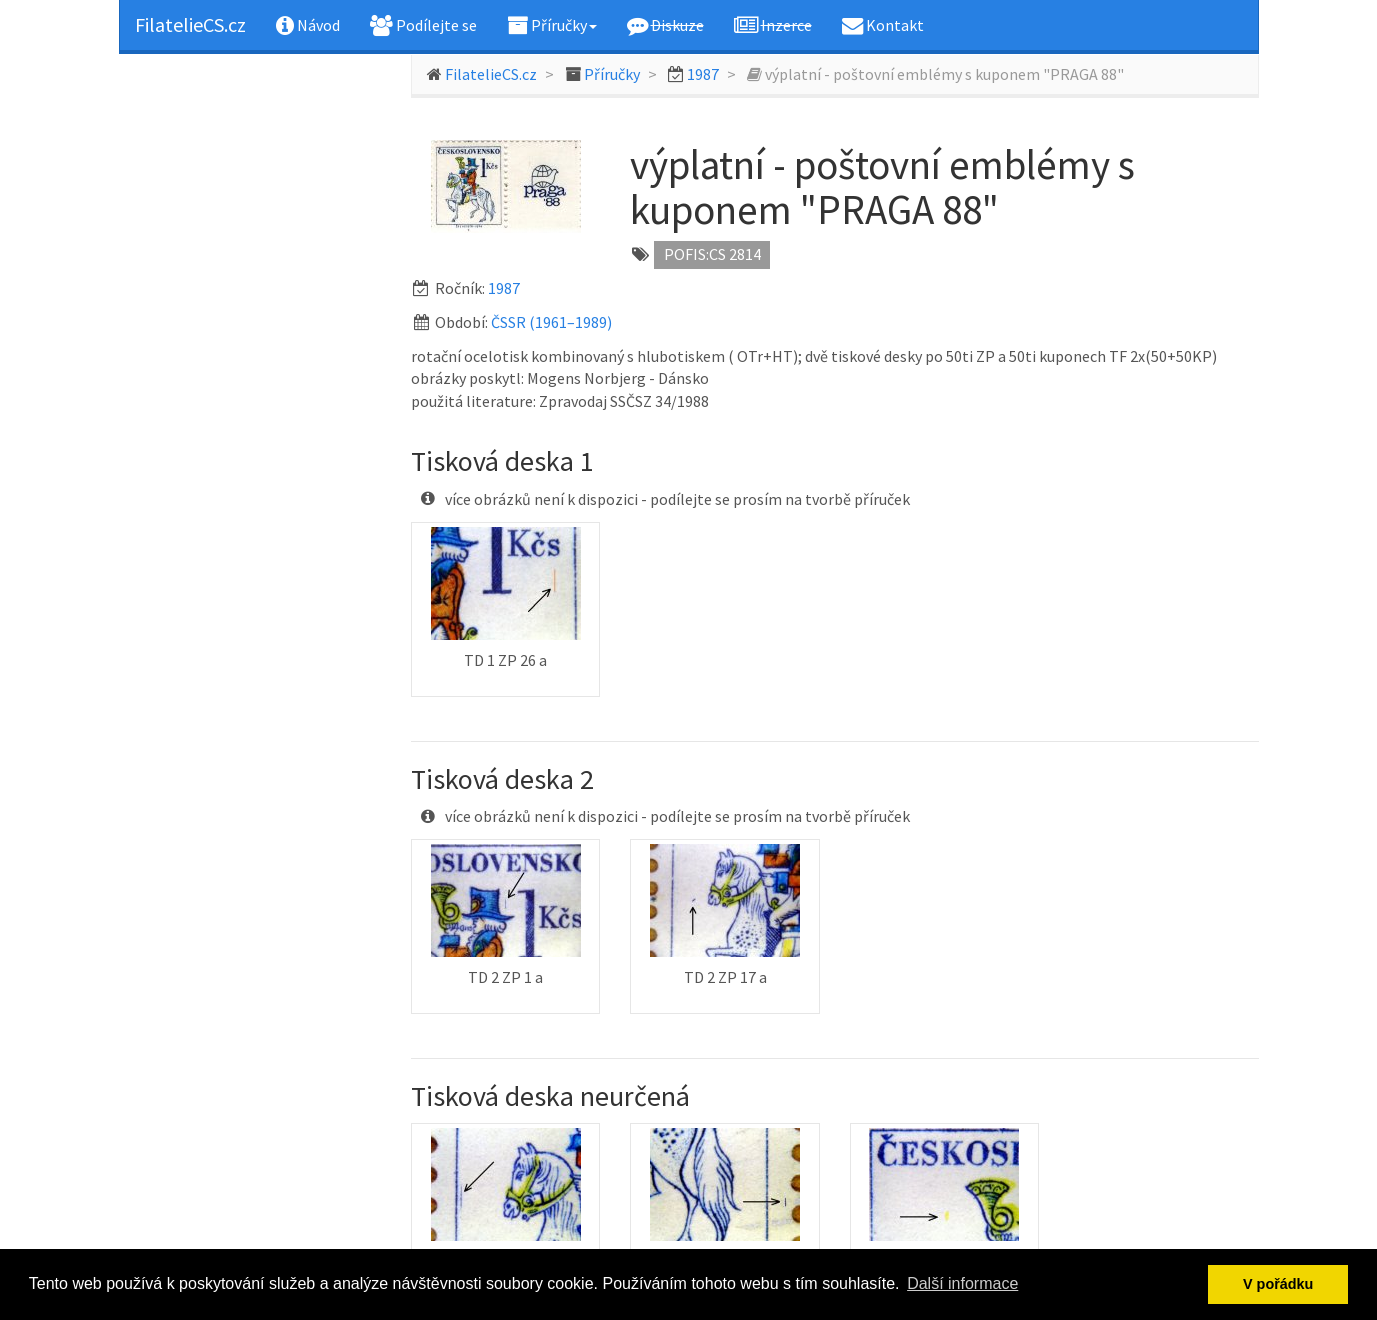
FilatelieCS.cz (190, 24)
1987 (703, 74)
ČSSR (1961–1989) (551, 322)
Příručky (612, 74)
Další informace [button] (962, 1283)
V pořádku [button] (1278, 1284)
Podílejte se (423, 25)
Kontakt (883, 25)
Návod (308, 25)
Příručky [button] (552, 25)
